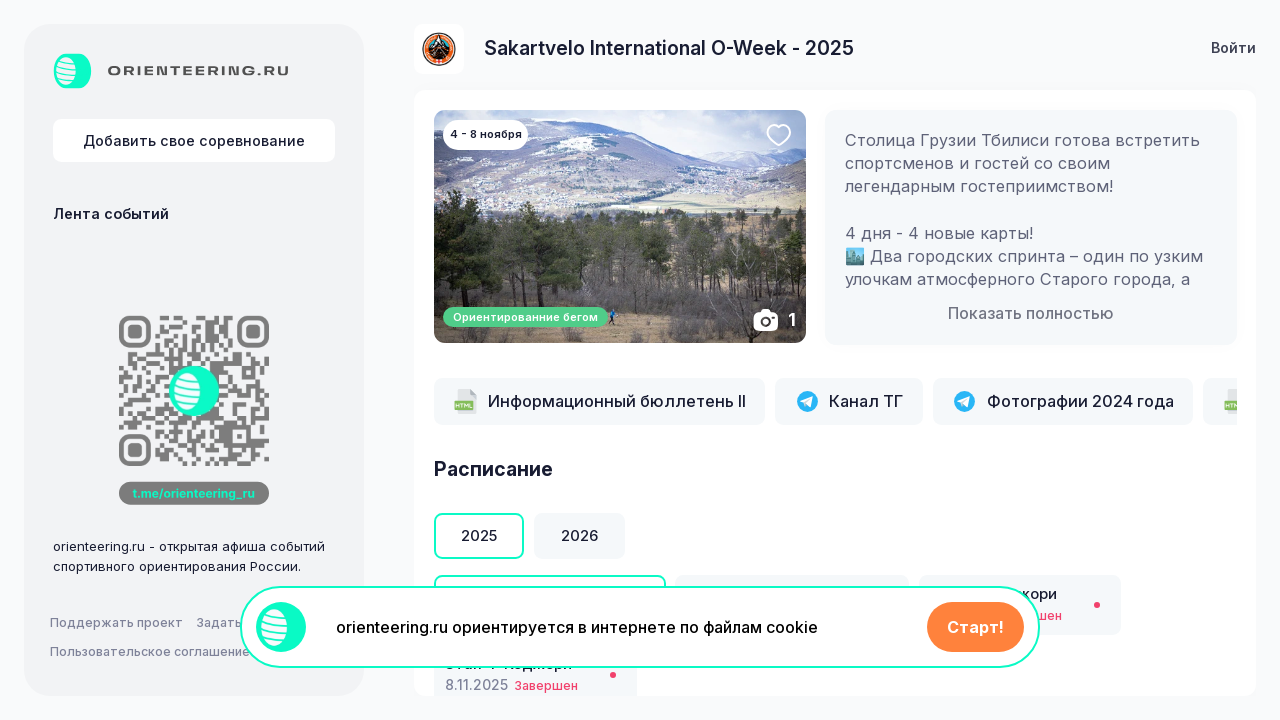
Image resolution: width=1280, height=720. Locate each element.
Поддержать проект (116, 622)
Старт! (975, 627)
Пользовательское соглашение (150, 651)
